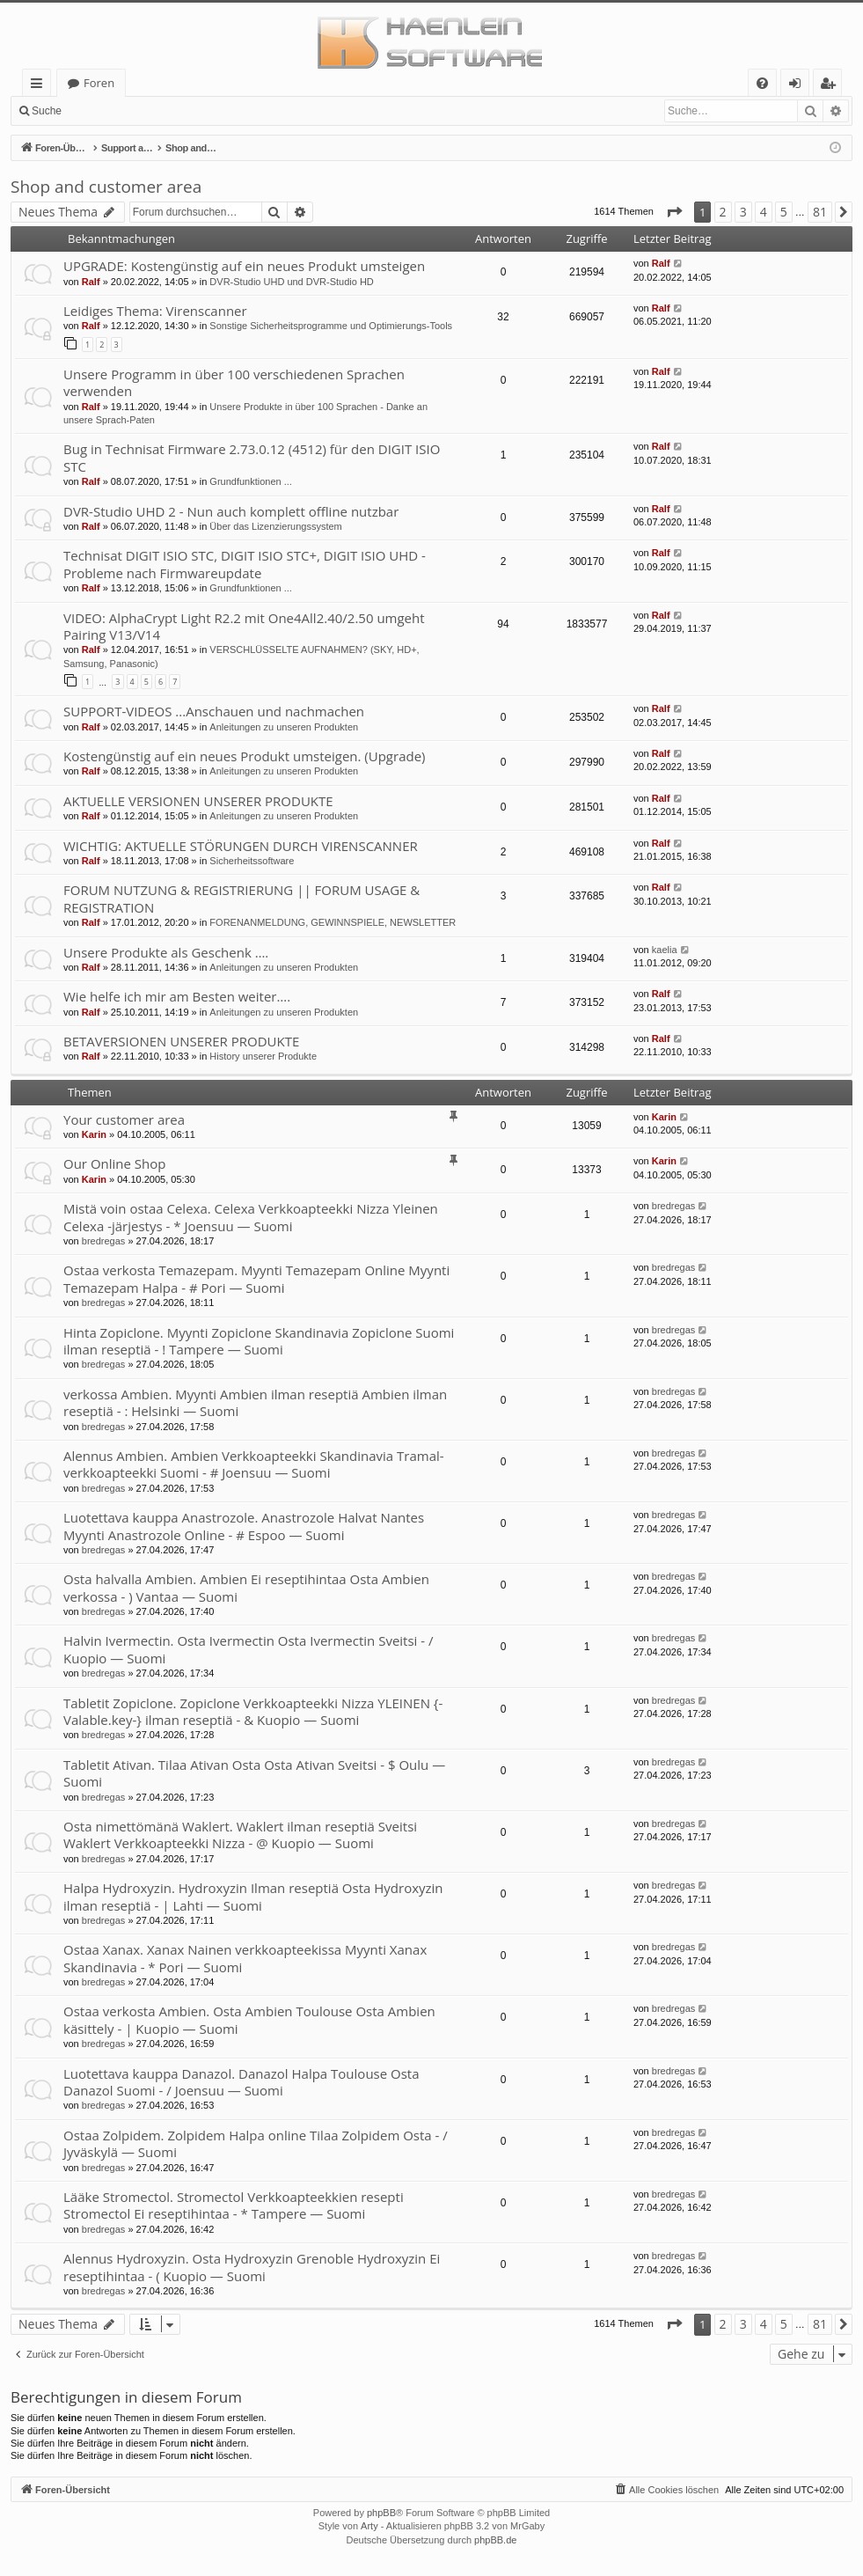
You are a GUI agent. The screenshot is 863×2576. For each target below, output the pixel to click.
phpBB (381, 2512)
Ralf (91, 281)
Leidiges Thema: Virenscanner (155, 310)
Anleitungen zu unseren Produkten (283, 727)
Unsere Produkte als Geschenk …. (165, 952)
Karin (94, 1134)
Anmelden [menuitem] (799, 86)
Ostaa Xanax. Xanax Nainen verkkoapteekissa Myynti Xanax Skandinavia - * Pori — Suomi (245, 1958)
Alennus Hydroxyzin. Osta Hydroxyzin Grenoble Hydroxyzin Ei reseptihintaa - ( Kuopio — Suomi (251, 2266)
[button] (674, 212)
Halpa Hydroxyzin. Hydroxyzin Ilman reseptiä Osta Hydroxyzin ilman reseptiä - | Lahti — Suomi (253, 1896)
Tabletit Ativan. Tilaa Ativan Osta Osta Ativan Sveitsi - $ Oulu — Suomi (254, 1773)
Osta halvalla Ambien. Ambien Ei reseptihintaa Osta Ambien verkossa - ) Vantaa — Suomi (246, 1587)
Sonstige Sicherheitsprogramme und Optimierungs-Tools (330, 325)
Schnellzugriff (40, 86)
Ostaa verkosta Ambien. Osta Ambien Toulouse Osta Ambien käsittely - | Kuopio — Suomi (249, 2019)
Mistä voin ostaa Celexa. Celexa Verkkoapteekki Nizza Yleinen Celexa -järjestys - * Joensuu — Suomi (250, 1217)
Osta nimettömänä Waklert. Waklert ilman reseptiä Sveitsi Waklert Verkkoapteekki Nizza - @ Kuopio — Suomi (240, 1834)
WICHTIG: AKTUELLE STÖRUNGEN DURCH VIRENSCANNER (240, 846)
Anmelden (111, 111)
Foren (99, 83)
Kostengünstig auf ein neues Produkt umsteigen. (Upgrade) (244, 756)
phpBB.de (495, 2540)
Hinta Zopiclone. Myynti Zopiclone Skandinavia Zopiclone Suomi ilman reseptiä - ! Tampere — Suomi (258, 1341)
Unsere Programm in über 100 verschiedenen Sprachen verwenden (234, 382)
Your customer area (124, 1119)
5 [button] (783, 211)
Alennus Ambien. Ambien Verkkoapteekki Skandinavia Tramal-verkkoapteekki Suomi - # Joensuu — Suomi (253, 1464)
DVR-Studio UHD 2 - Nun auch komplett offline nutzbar (231, 511)
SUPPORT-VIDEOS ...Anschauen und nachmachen (213, 711)
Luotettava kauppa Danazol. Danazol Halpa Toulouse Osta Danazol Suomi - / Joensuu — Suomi (241, 2082)
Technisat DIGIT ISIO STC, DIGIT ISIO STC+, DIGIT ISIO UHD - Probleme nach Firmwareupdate (244, 564)
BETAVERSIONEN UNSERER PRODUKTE (181, 1041)
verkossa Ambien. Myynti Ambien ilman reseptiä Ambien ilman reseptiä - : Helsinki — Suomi (255, 1402)
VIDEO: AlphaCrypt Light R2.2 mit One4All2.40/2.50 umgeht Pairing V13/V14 (244, 626)
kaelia (664, 949)
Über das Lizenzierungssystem (275, 526)
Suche (47, 111)
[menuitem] (762, 83)
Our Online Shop (114, 1163)
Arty (369, 2526)
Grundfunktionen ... (250, 481)
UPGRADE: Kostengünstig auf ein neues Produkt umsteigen (244, 266)
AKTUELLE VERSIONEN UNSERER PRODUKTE (198, 801)
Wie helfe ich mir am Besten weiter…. (176, 996)
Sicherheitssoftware (251, 860)
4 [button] (763, 211)
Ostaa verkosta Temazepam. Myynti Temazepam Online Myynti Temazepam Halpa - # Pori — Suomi (256, 1278)
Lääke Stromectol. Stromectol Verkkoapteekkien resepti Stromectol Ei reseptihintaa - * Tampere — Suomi (233, 2205)
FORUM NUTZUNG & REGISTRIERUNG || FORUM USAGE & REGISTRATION (241, 898)
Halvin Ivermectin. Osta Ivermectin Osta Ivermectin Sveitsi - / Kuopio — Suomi (248, 1649)
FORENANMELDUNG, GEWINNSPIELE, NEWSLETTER (332, 922)
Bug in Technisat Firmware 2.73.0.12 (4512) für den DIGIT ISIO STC (251, 457)
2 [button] (723, 211)
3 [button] (743, 211)
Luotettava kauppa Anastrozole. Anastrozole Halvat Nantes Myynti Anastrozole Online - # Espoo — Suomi (243, 1525)
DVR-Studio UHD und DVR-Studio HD (291, 281)
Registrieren (189, 111)
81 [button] (820, 211)
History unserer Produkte (263, 1056)
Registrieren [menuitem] (831, 86)
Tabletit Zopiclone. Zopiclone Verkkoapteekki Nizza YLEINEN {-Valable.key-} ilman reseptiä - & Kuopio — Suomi (252, 1711)
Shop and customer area (106, 186)
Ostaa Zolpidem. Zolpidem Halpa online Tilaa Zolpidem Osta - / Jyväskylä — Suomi (255, 2143)
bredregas (104, 1241)
